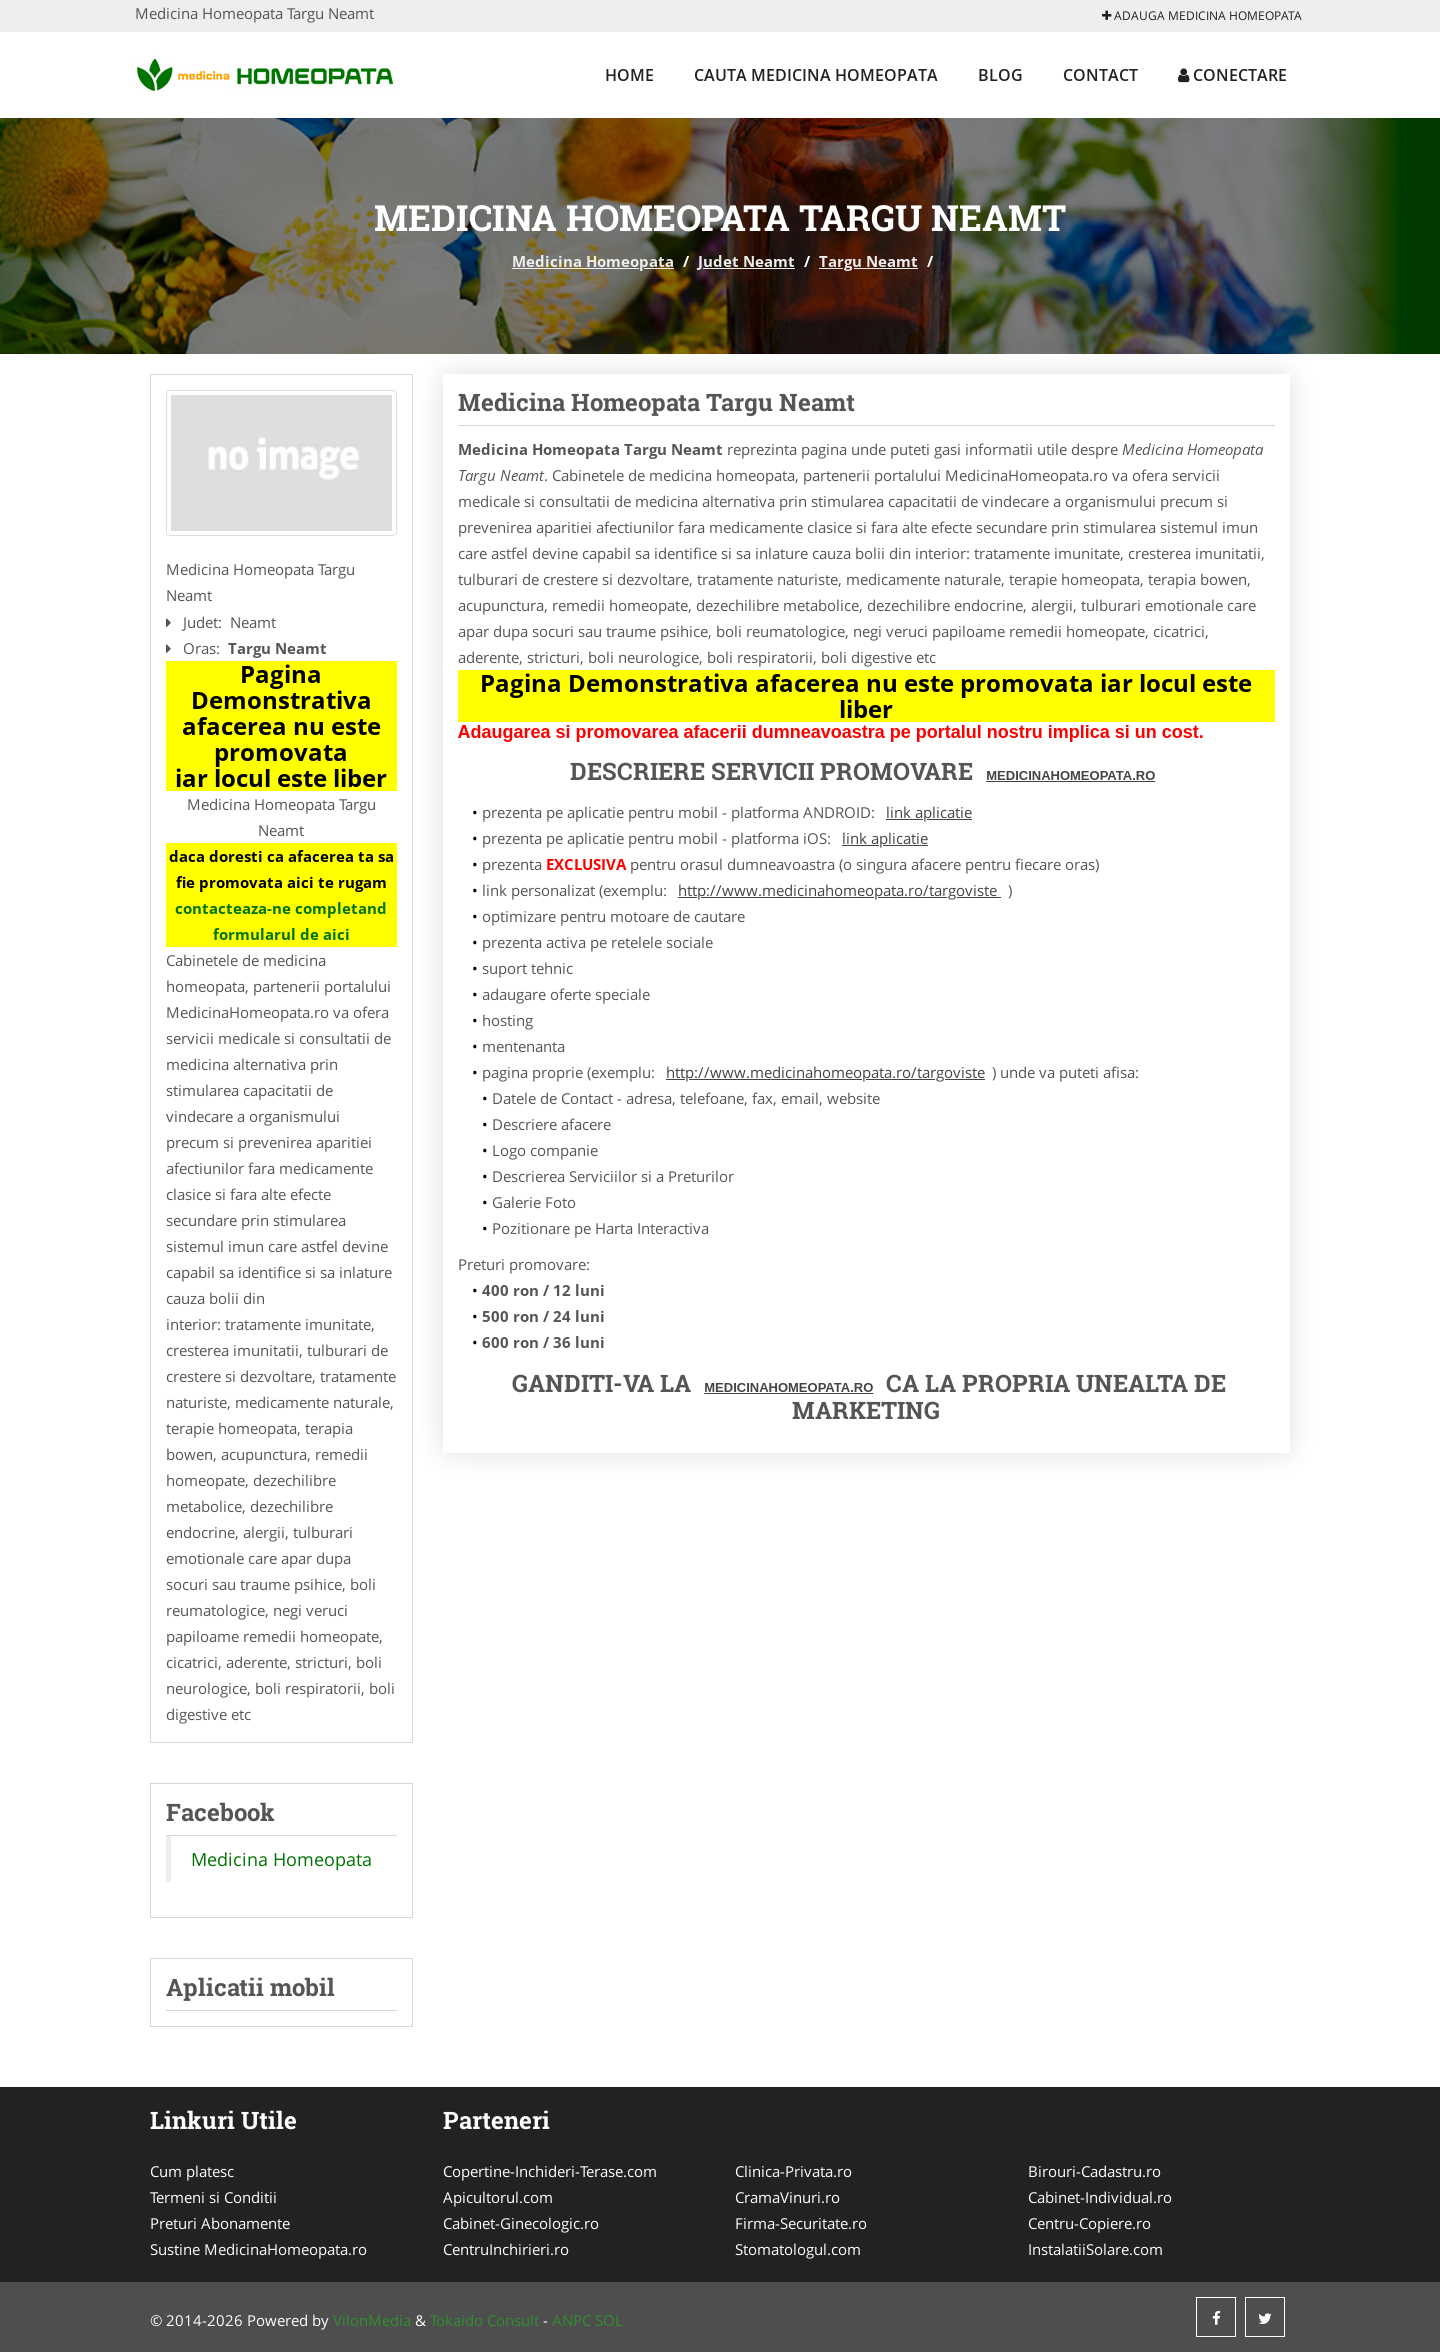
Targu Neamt (868, 261)
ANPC (571, 2320)
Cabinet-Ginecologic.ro (521, 2223)
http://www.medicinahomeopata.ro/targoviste (839, 890)
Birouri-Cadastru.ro (1094, 2171)
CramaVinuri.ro (787, 2197)
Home (629, 75)
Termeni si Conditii (213, 2197)
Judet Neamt (746, 261)
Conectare (1232, 75)
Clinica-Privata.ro (793, 2171)
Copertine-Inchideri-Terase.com (550, 2171)
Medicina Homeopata (593, 261)
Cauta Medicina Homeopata (816, 75)
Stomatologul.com (798, 2249)
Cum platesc (192, 2171)
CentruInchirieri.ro (506, 2249)
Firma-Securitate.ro (801, 2223)
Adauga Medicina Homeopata (1202, 15)
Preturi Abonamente (220, 2223)
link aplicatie (929, 812)
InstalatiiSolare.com (1095, 2249)
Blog (1000, 75)
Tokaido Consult (484, 2320)
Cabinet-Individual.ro (1100, 2197)
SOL (609, 2320)
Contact (1100, 75)
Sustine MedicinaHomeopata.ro (258, 2249)
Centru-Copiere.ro (1089, 2223)
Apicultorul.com (498, 2197)
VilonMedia (372, 2320)
